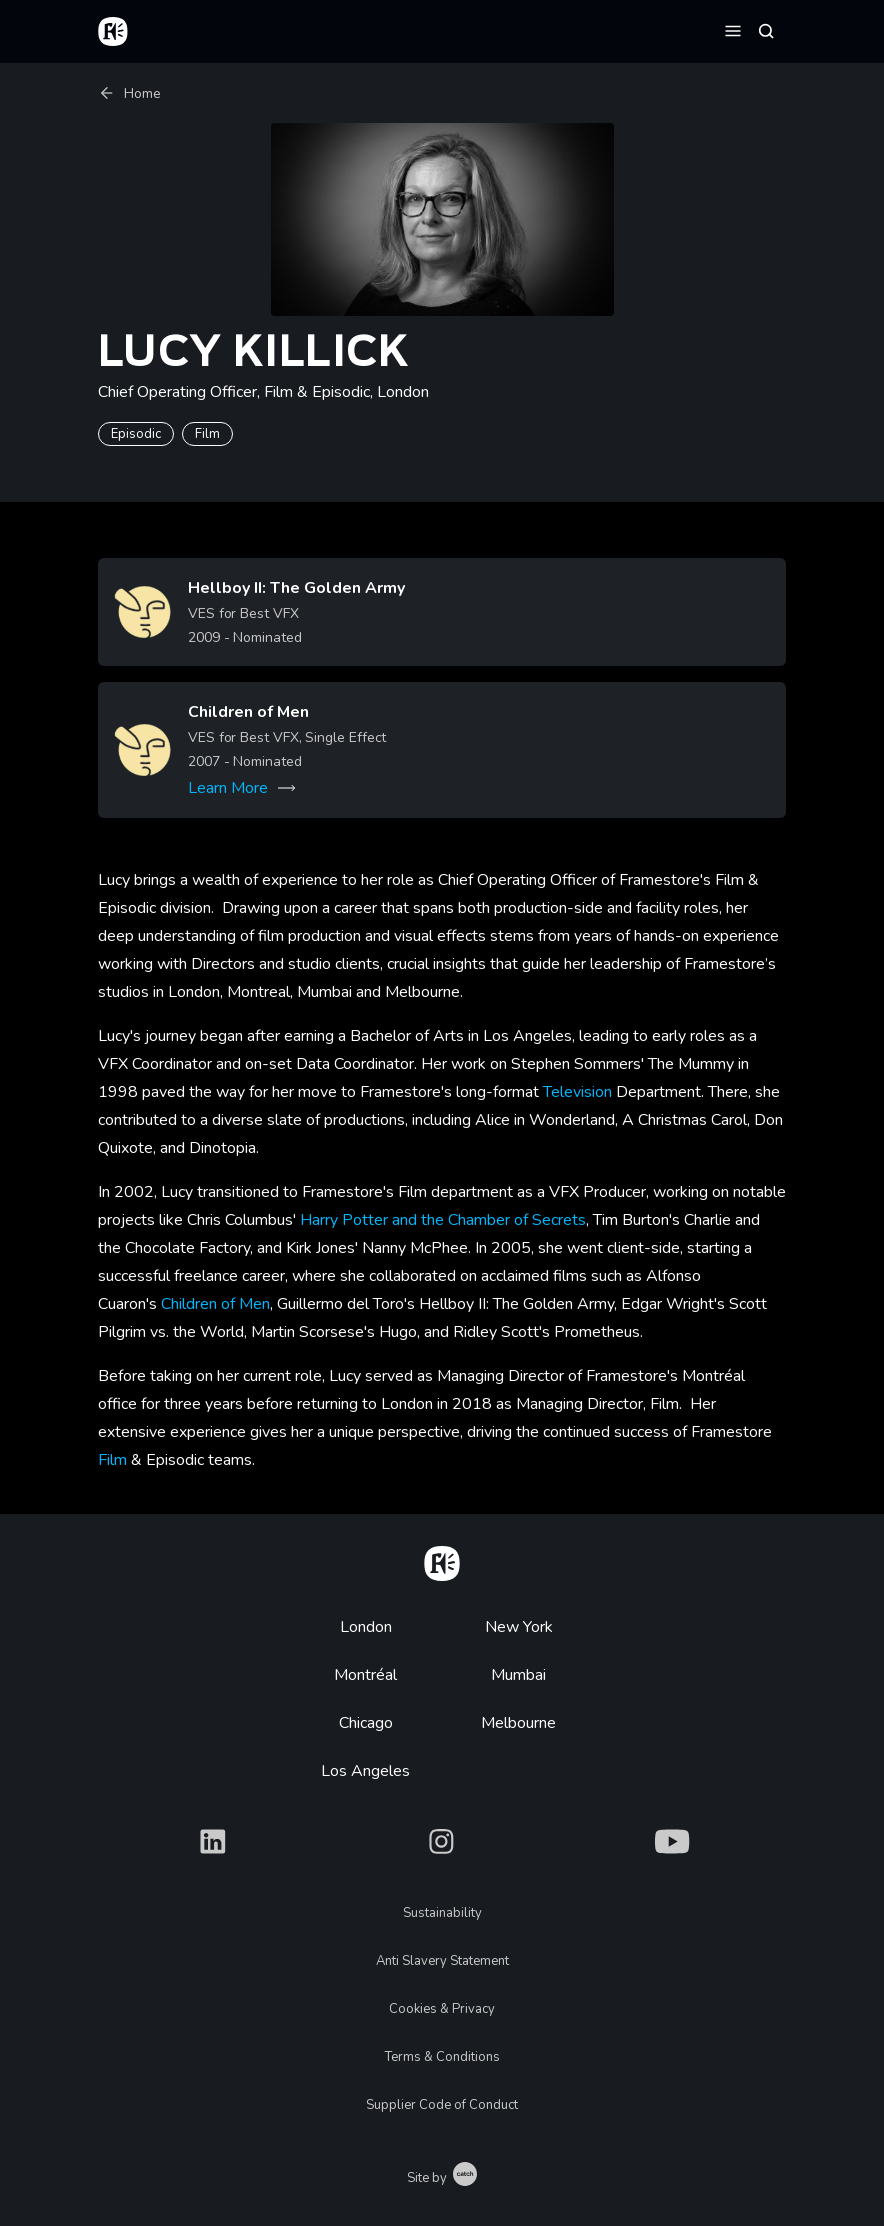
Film (112, 1460)
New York (519, 1627)
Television (577, 1092)
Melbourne (518, 1723)
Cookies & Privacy (442, 2009)
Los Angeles (365, 1771)
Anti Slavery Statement (442, 1961)
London (366, 1627)
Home (129, 93)
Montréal (365, 1675)
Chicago (366, 1723)
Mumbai (518, 1675)
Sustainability (442, 1913)
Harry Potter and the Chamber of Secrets (443, 1220)
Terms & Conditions (442, 2057)
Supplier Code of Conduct (442, 2105)
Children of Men (215, 1304)
